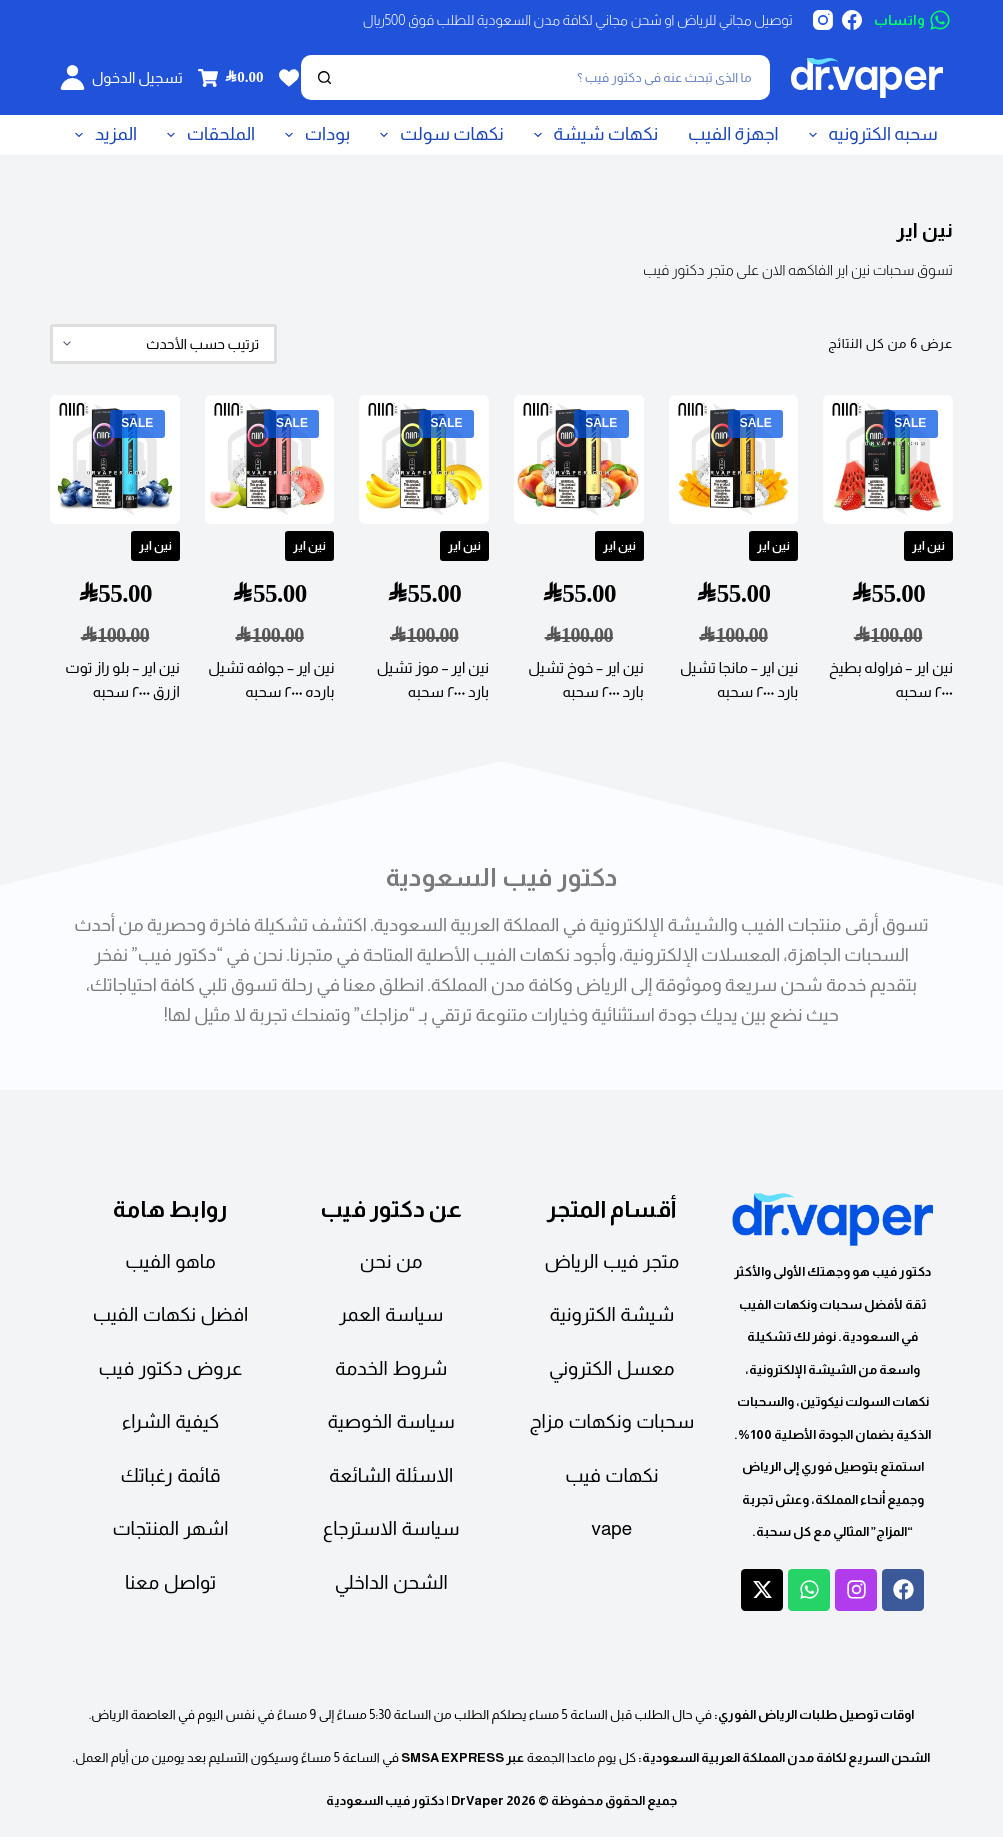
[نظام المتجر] (163, 344)
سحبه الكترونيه (869, 135)
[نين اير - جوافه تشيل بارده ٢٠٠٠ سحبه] (270, 460)
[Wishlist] (289, 78)
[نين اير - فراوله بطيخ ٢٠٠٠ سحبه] (888, 460)
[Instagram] (823, 20)
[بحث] (558, 77)
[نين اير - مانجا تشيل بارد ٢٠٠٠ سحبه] (734, 460)
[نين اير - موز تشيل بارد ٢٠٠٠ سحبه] (424, 460)
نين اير (928, 546)
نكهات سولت (437, 135)
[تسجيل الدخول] (121, 78)
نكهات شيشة (592, 135)
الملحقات (207, 135)
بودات (313, 135)
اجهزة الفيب (733, 134)
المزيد (102, 135)
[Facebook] (852, 20)
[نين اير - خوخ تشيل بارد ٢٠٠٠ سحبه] (579, 460)
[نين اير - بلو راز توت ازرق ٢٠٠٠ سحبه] (115, 460)
